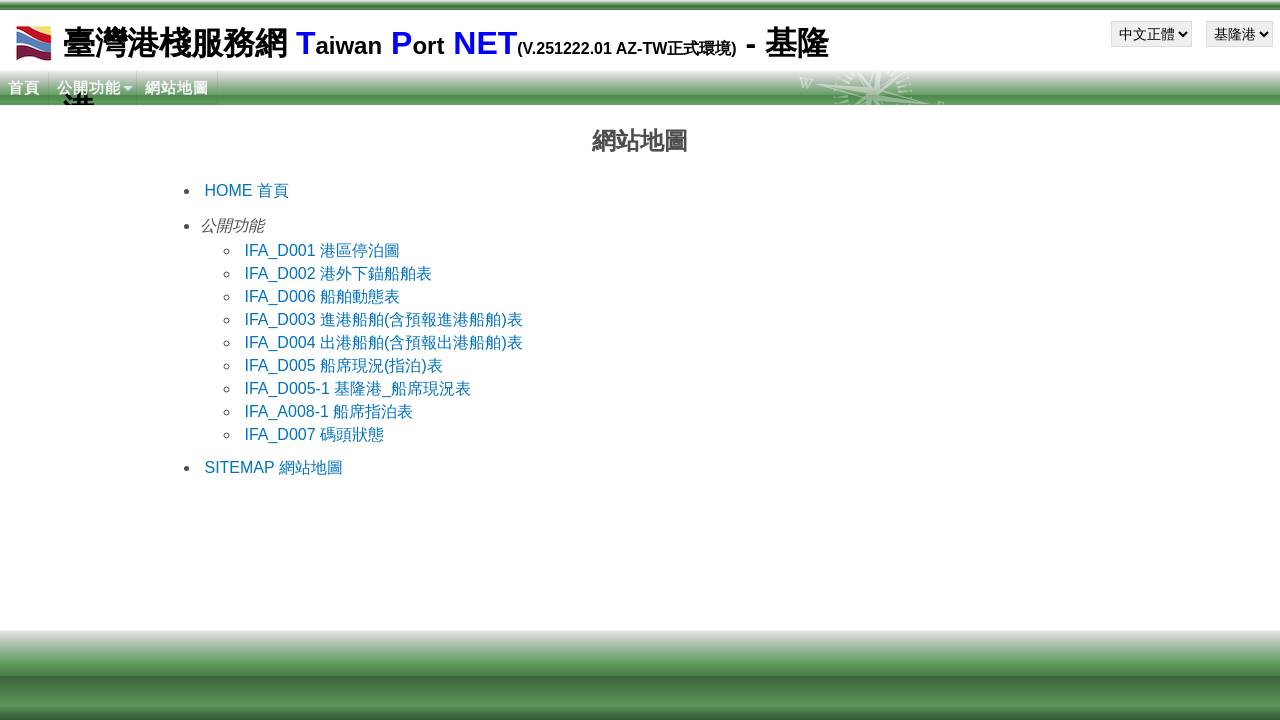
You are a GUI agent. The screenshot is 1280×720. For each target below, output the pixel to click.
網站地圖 (177, 87)
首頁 (24, 87)
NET (480, 43)
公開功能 (89, 87)
